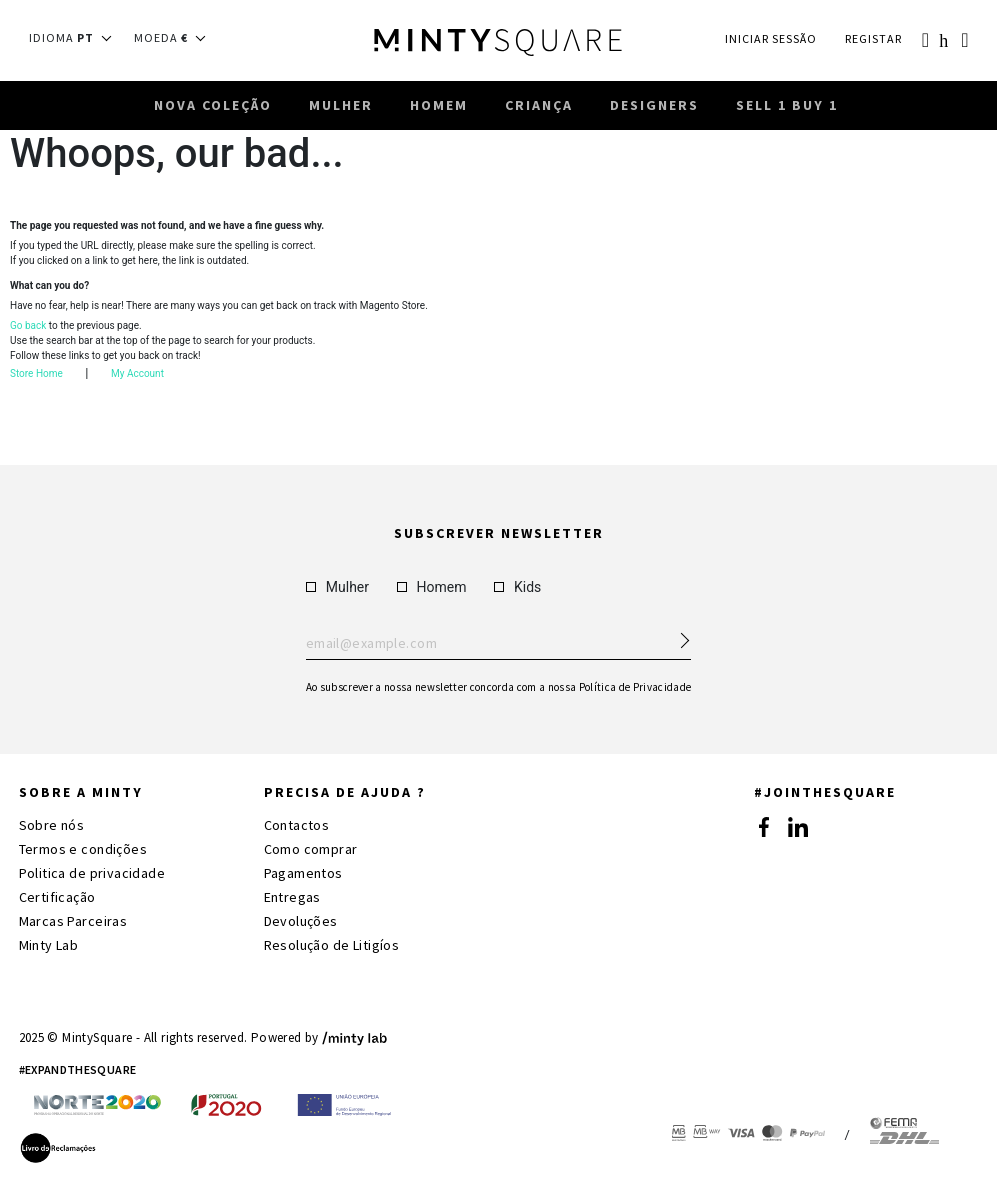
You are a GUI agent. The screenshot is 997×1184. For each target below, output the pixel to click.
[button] (76, 38)
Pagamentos (303, 873)
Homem (432, 587)
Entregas (292, 897)
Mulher (337, 587)
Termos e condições (83, 849)
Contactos (297, 825)
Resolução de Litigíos (332, 945)
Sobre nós (52, 825)
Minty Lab (49, 945)
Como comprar (311, 849)
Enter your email (498, 644)
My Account (137, 378)
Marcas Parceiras (73, 921)
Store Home (36, 378)
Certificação (57, 897)
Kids (517, 587)
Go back (28, 330)
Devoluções (301, 921)
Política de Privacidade (635, 687)
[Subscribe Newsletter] (676, 635)
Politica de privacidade (92, 873)
